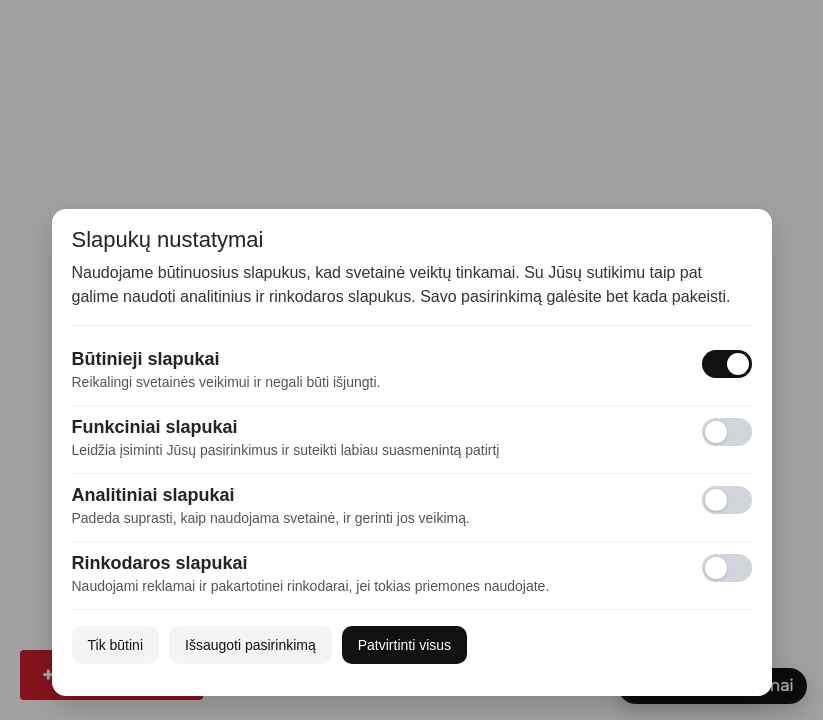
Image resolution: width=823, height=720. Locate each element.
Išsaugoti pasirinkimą (250, 645)
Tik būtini (116, 645)
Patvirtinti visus (404, 645)
